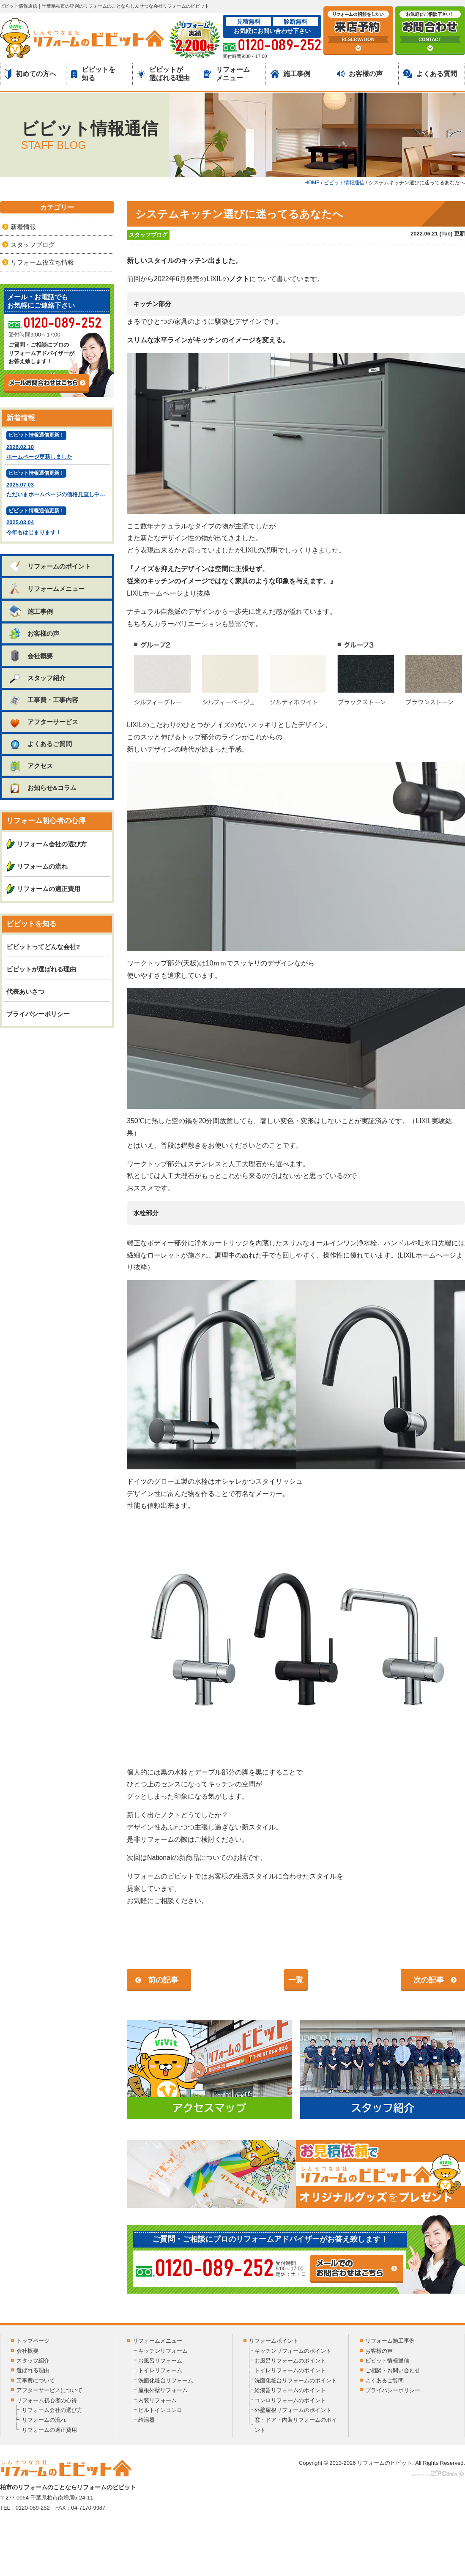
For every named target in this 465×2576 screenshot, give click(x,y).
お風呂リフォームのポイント (290, 2360)
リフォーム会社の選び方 (52, 844)
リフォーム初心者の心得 (46, 2400)
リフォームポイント (273, 2341)
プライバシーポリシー (38, 1013)
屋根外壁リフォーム (163, 2390)
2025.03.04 (57, 521)
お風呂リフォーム (160, 2360)
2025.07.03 (58, 484)
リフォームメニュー (227, 73)
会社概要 (30, 656)
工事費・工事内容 (43, 700)
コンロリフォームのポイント (290, 2400)
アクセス (30, 765)
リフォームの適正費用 (48, 888)
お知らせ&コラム (42, 787)
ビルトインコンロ (160, 2410)
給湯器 (146, 2420)
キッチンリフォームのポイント (292, 2351)
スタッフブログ (148, 235)
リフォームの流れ (42, 866)
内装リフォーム (157, 2400)
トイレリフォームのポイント (290, 2370)
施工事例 (290, 74)
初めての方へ (30, 74)
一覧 (296, 1980)
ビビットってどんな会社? (43, 946)
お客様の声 (360, 73)
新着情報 (23, 226)
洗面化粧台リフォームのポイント (295, 2380)
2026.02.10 (57, 446)
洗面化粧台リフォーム (165, 2380)
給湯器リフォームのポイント (290, 2390)
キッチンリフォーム (163, 2351)
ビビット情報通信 (387, 2360)
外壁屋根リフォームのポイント (292, 2410)
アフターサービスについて (49, 2390)
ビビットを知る (93, 73)
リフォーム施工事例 (390, 2341)
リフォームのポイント (49, 566)
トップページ (32, 2341)
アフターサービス (43, 721)
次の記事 (428, 1980)
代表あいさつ (25, 991)
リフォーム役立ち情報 (42, 262)
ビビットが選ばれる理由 (163, 73)
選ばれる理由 (32, 2370)
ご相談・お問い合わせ (392, 2370)
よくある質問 (430, 73)
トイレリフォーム (160, 2370)
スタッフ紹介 (37, 678)
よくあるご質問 (40, 743)
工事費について (35, 2380)
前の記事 (163, 1980)
